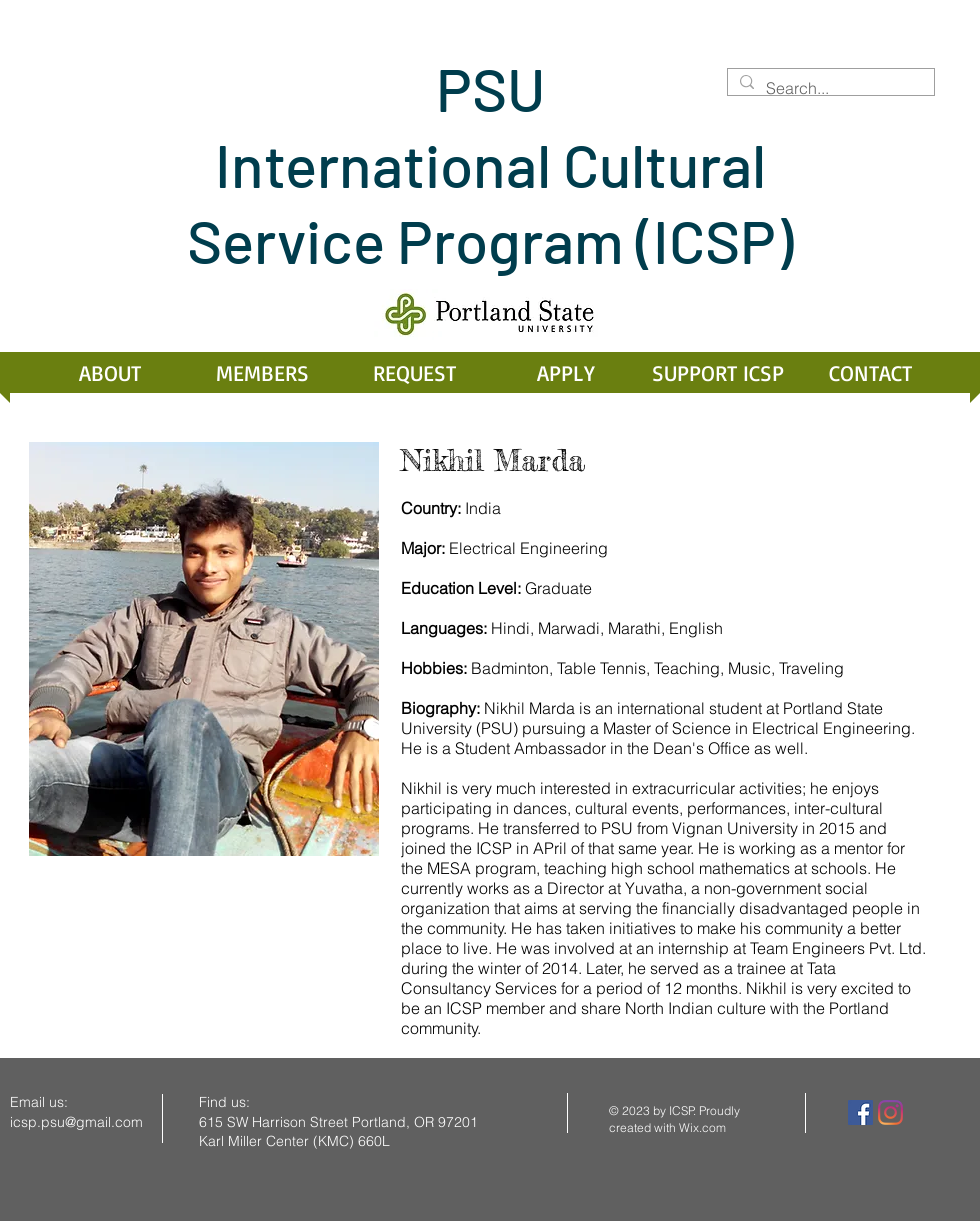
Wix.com (702, 1127)
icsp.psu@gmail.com (76, 1122)
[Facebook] (860, 1112)
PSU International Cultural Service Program (476, 164)
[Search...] (829, 88)
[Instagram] (890, 1112)
